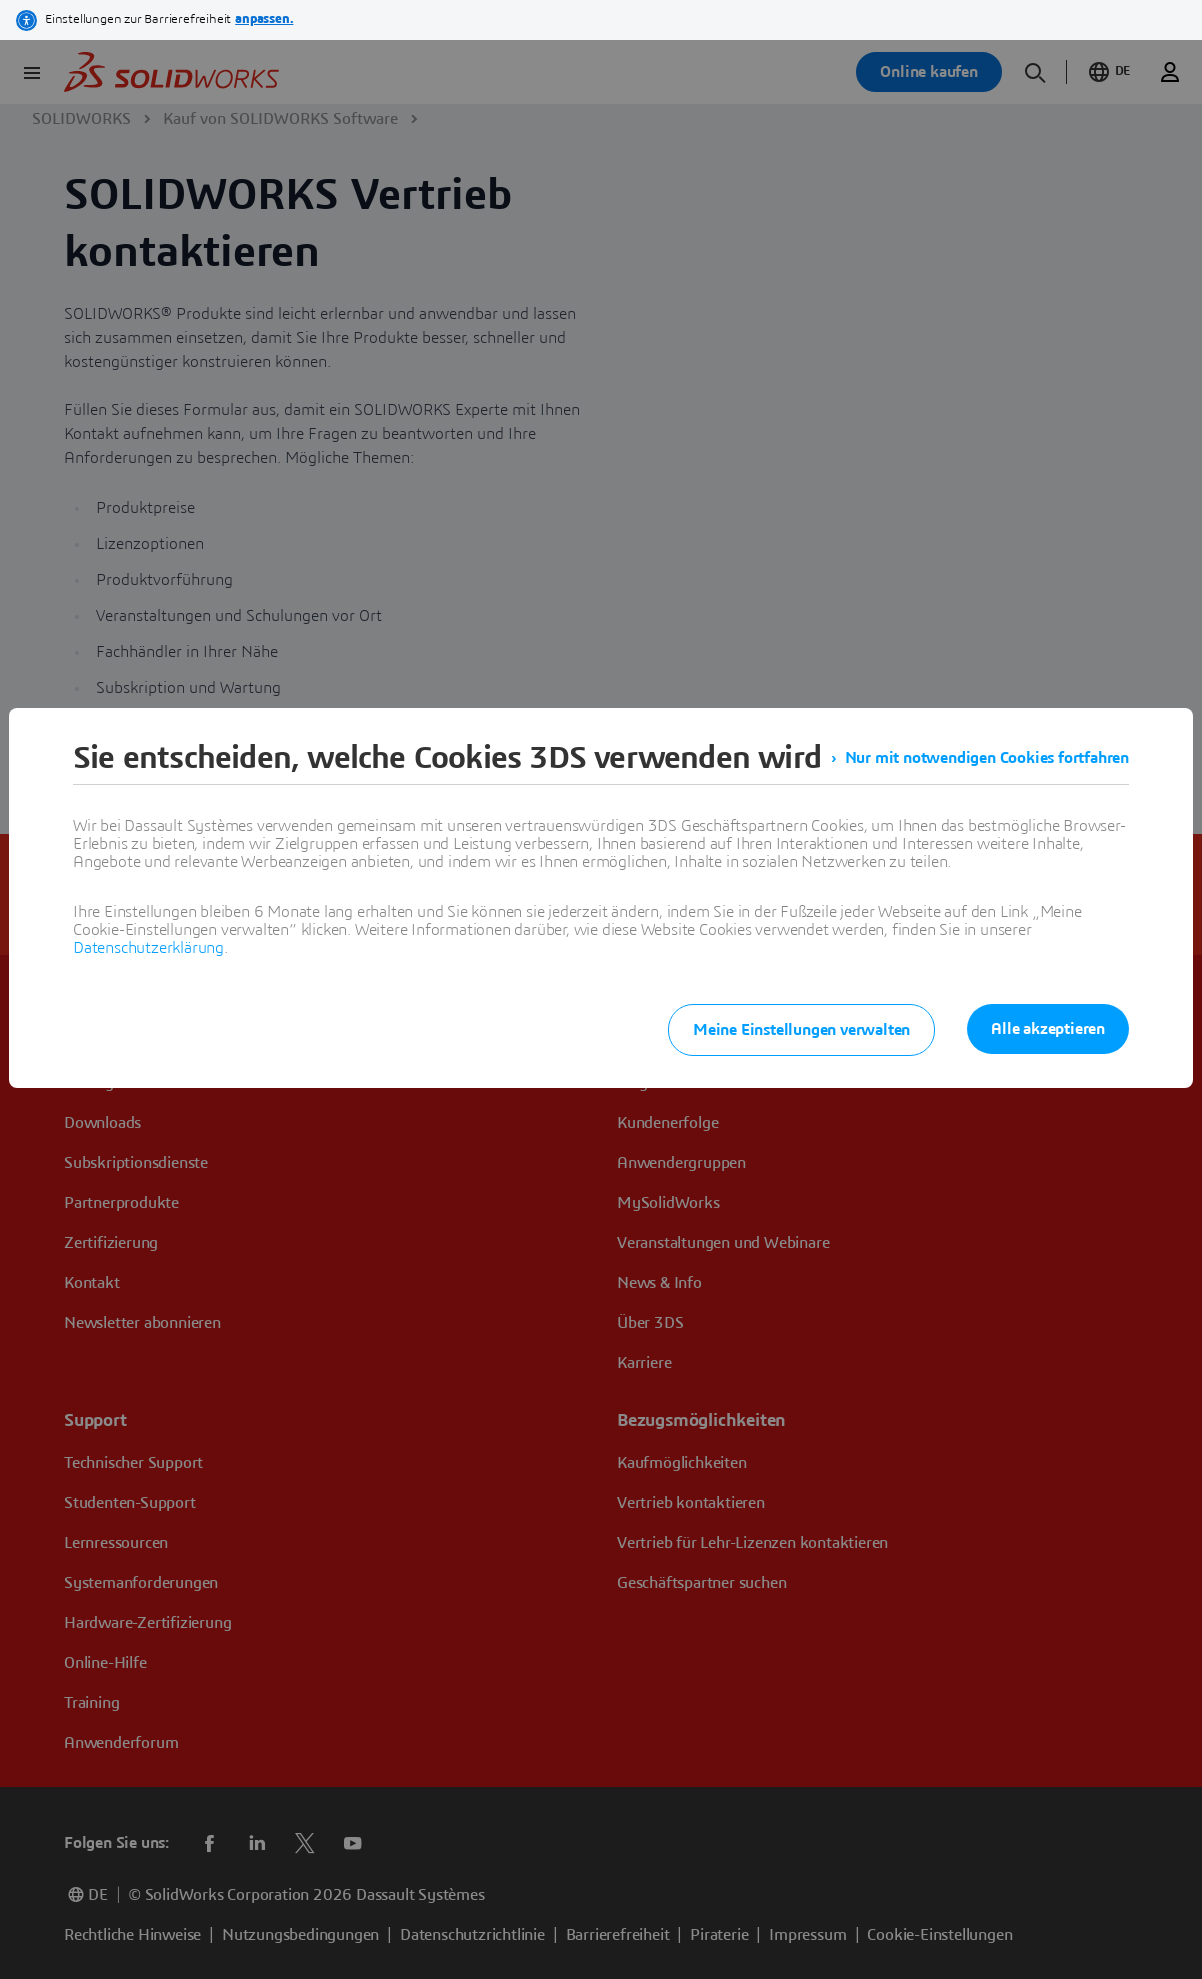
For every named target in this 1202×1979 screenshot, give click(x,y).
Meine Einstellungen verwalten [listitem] (801, 1030)
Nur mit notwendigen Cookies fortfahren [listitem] (987, 758)
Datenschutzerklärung (148, 948)
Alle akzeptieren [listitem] (1048, 1029)
